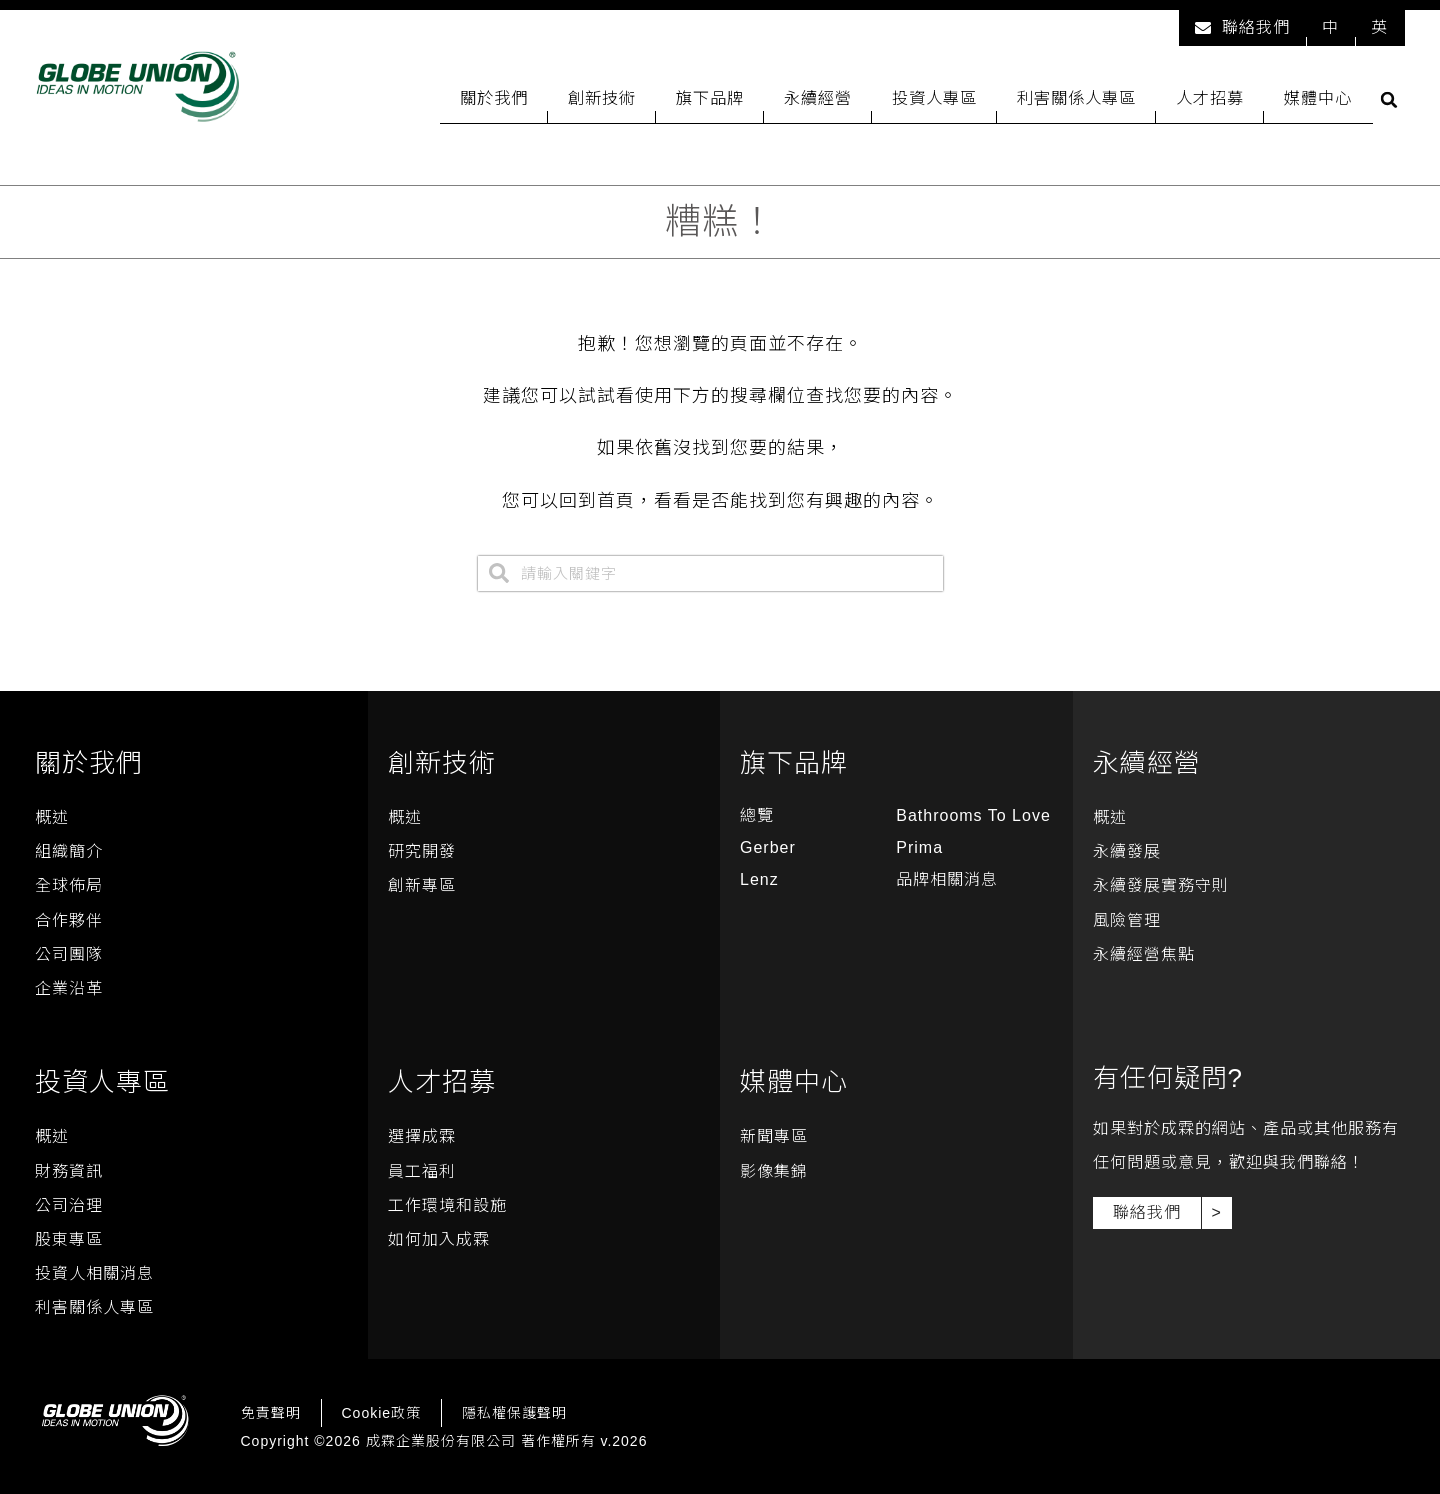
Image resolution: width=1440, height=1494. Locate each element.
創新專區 (422, 885)
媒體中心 (1318, 98)
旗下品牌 (710, 98)
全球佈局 (69, 885)
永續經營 (818, 98)
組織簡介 (69, 851)
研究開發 (422, 851)
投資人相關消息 (94, 1273)
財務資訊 (69, 1171)
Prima (919, 847)
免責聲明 (271, 1413)
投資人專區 (934, 98)
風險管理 (1127, 920)
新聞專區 (774, 1136)
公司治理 (69, 1205)
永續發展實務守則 (1161, 885)
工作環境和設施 (447, 1205)
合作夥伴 (69, 920)
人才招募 (1210, 98)
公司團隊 (69, 954)
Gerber (768, 847)
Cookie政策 (382, 1413)
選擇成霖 (422, 1136)
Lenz (759, 879)
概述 (52, 817)
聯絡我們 (1242, 27)
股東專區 (69, 1239)
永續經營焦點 (1144, 954)
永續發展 (1127, 851)
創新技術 (602, 98)
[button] (1389, 100)
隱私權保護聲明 (514, 1413)
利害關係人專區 (1076, 98)
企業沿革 (69, 988)
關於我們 (494, 98)
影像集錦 (774, 1171)
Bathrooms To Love (973, 815)
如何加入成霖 (439, 1239)
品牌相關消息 (947, 879)
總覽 (757, 815)
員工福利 (422, 1171)
